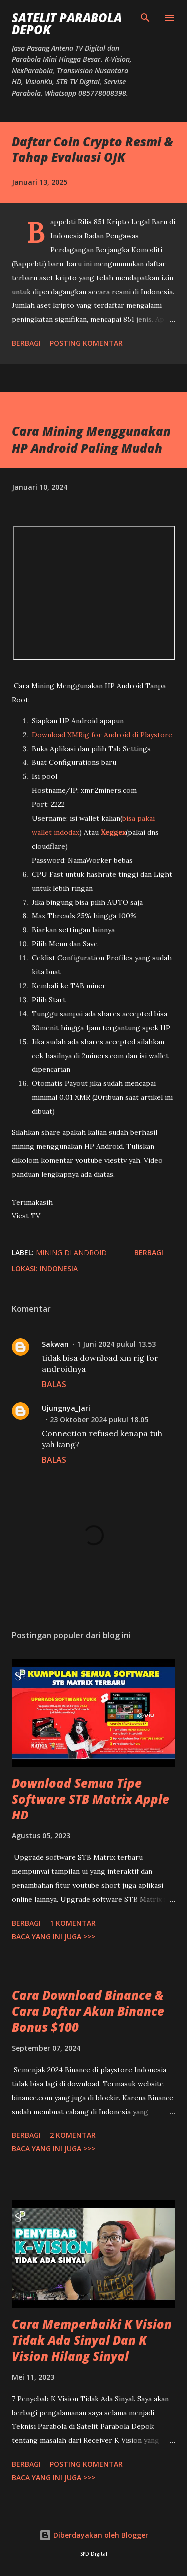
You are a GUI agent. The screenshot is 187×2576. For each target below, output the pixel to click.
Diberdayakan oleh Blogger (93, 2535)
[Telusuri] (145, 18)
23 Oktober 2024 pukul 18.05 (99, 1419)
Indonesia (59, 1268)
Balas (54, 1384)
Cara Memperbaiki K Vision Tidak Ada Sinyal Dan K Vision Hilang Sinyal (92, 2340)
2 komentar (73, 2135)
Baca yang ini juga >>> (53, 1936)
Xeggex (113, 832)
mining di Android (71, 1252)
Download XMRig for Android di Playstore (102, 734)
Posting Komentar (86, 343)
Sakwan (55, 1344)
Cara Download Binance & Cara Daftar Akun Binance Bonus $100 (88, 2011)
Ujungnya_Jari (66, 1408)
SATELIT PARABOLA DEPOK (67, 23)
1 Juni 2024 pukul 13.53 (116, 1344)
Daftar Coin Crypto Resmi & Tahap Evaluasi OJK (92, 149)
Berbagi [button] (26, 343)
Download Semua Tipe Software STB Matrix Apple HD (90, 1799)
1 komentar (73, 1923)
